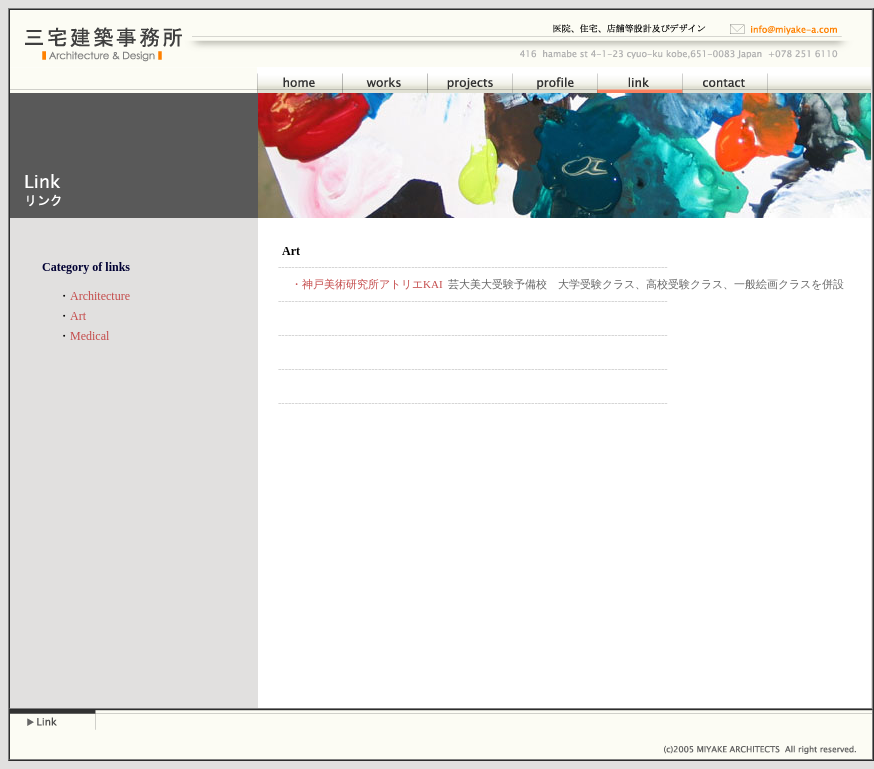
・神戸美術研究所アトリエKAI (367, 284)
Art (78, 316)
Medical (89, 336)
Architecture (100, 296)
